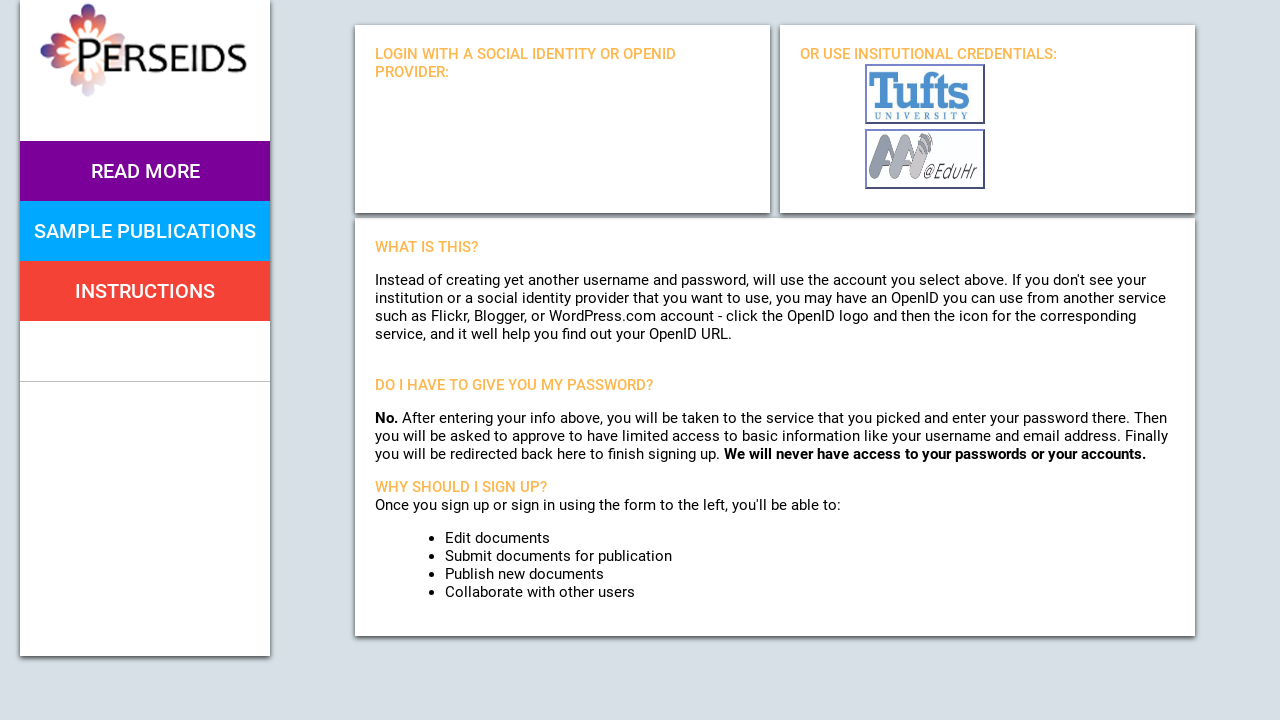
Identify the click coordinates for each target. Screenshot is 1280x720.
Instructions (145, 291)
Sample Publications (145, 231)
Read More (145, 171)
